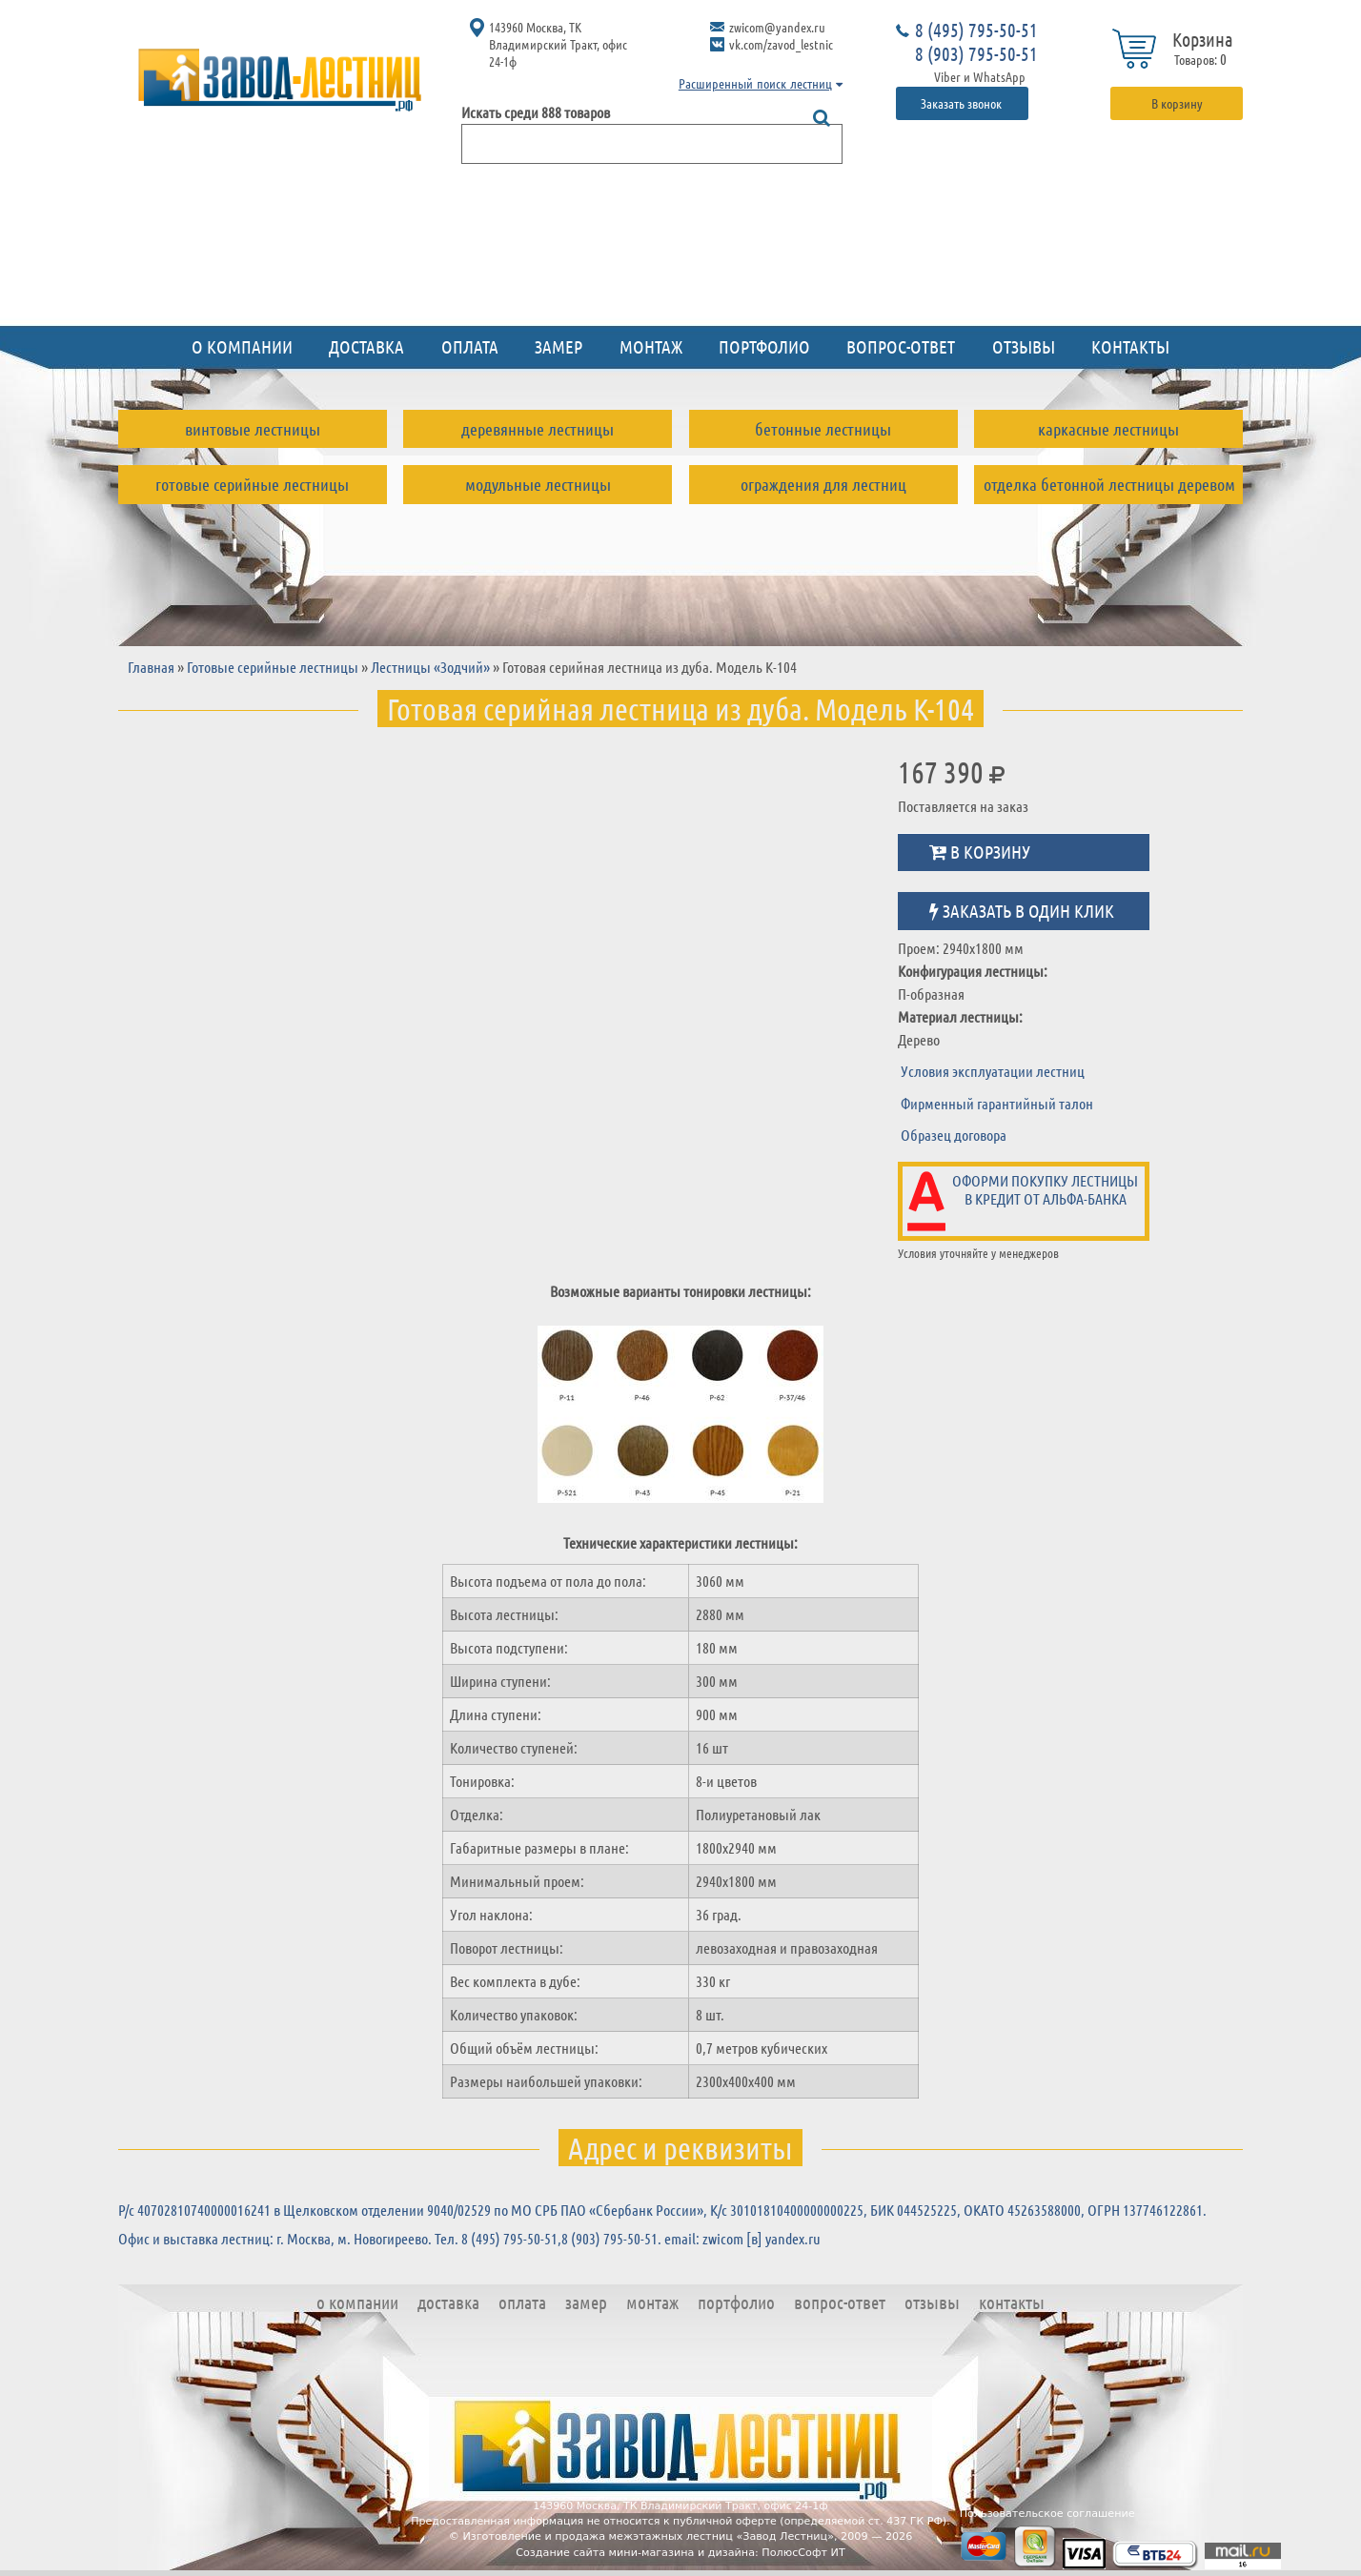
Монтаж (651, 346)
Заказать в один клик (1021, 911)
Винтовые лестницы (252, 428)
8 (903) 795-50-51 (976, 53)
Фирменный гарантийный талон (997, 1103)
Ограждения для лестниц (823, 484)
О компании (242, 346)
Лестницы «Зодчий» (430, 667)
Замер (558, 346)
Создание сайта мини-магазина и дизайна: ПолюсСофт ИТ (680, 2552)
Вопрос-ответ (900, 346)
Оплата (469, 346)
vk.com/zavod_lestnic (781, 43)
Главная (151, 667)
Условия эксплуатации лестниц (993, 1071)
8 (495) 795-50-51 (976, 29)
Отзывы (1023, 346)
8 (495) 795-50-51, (511, 2238)
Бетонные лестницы (823, 428)
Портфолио (764, 346)
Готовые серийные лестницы (252, 484)
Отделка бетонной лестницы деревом (1109, 484)
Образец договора (953, 1135)
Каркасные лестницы (1108, 428)
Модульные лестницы (538, 484)
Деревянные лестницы (537, 428)
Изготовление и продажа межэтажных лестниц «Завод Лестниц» (648, 2536)
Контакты (1130, 346)
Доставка (366, 346)
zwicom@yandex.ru (777, 26)
